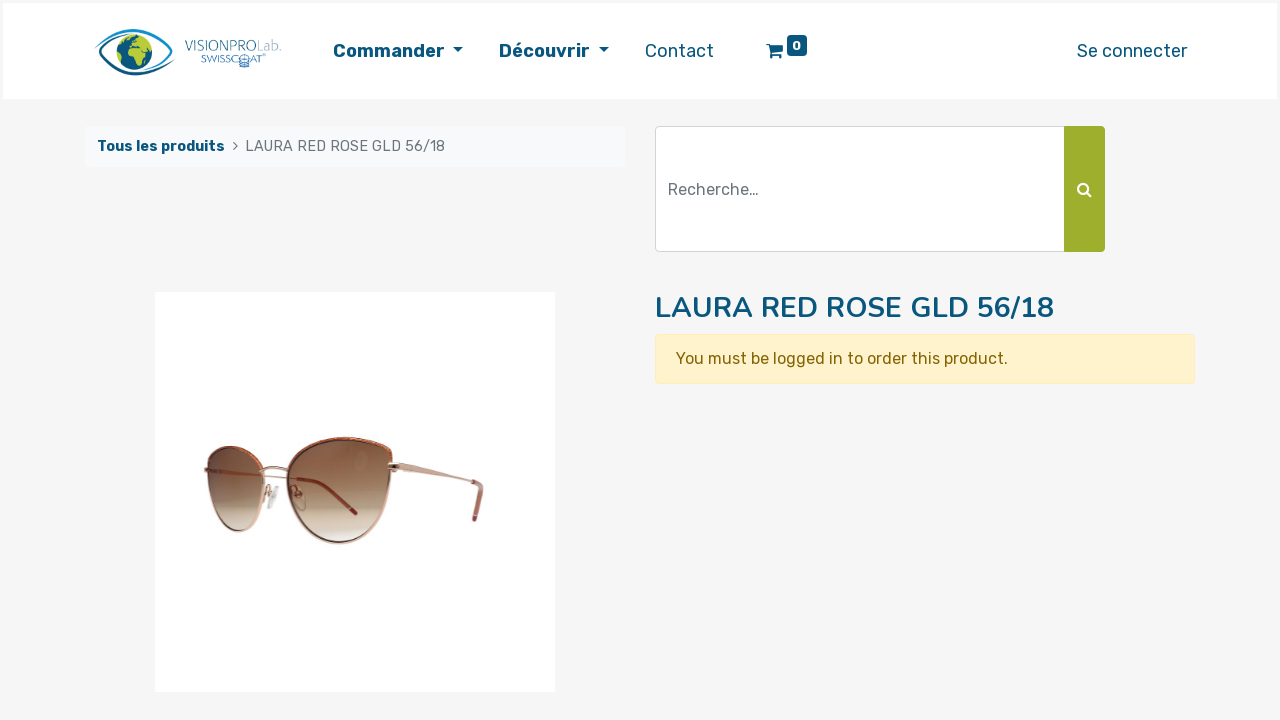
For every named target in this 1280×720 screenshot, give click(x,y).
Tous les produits (161, 146)
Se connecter (1132, 51)
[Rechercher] (1084, 189)
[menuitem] (679, 51)
